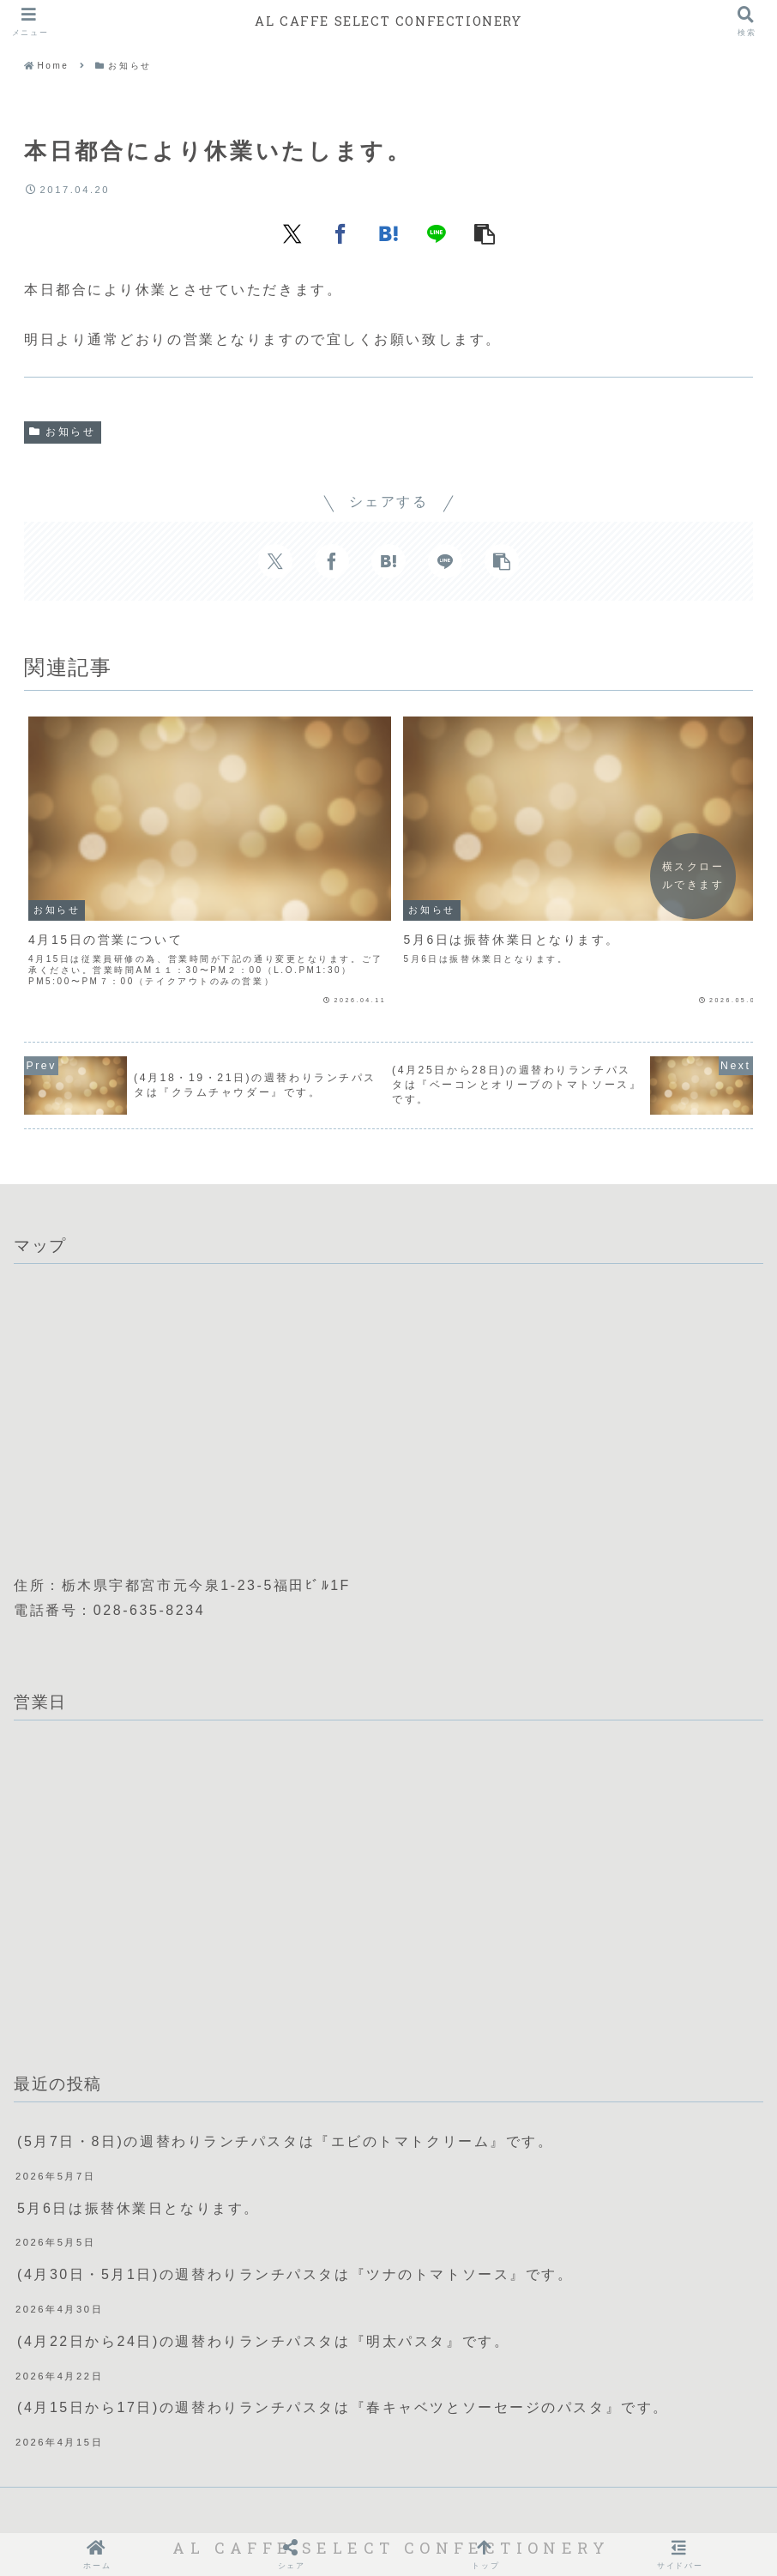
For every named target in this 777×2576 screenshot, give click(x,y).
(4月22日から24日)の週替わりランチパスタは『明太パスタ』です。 (263, 2249)
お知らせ (62, 432)
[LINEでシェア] (436, 233)
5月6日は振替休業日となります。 (138, 2116)
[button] (484, 233)
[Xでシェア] (292, 233)
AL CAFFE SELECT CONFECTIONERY (388, 21)
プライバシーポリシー (406, 2505)
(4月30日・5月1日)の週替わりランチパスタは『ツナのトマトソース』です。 (295, 2182)
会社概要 (293, 2505)
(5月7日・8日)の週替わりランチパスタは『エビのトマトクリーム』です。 (285, 2049)
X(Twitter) (531, 2505)
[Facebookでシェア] (340, 233)
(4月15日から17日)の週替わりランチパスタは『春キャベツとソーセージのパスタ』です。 (343, 2315)
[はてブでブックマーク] (388, 233)
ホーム (227, 2505)
